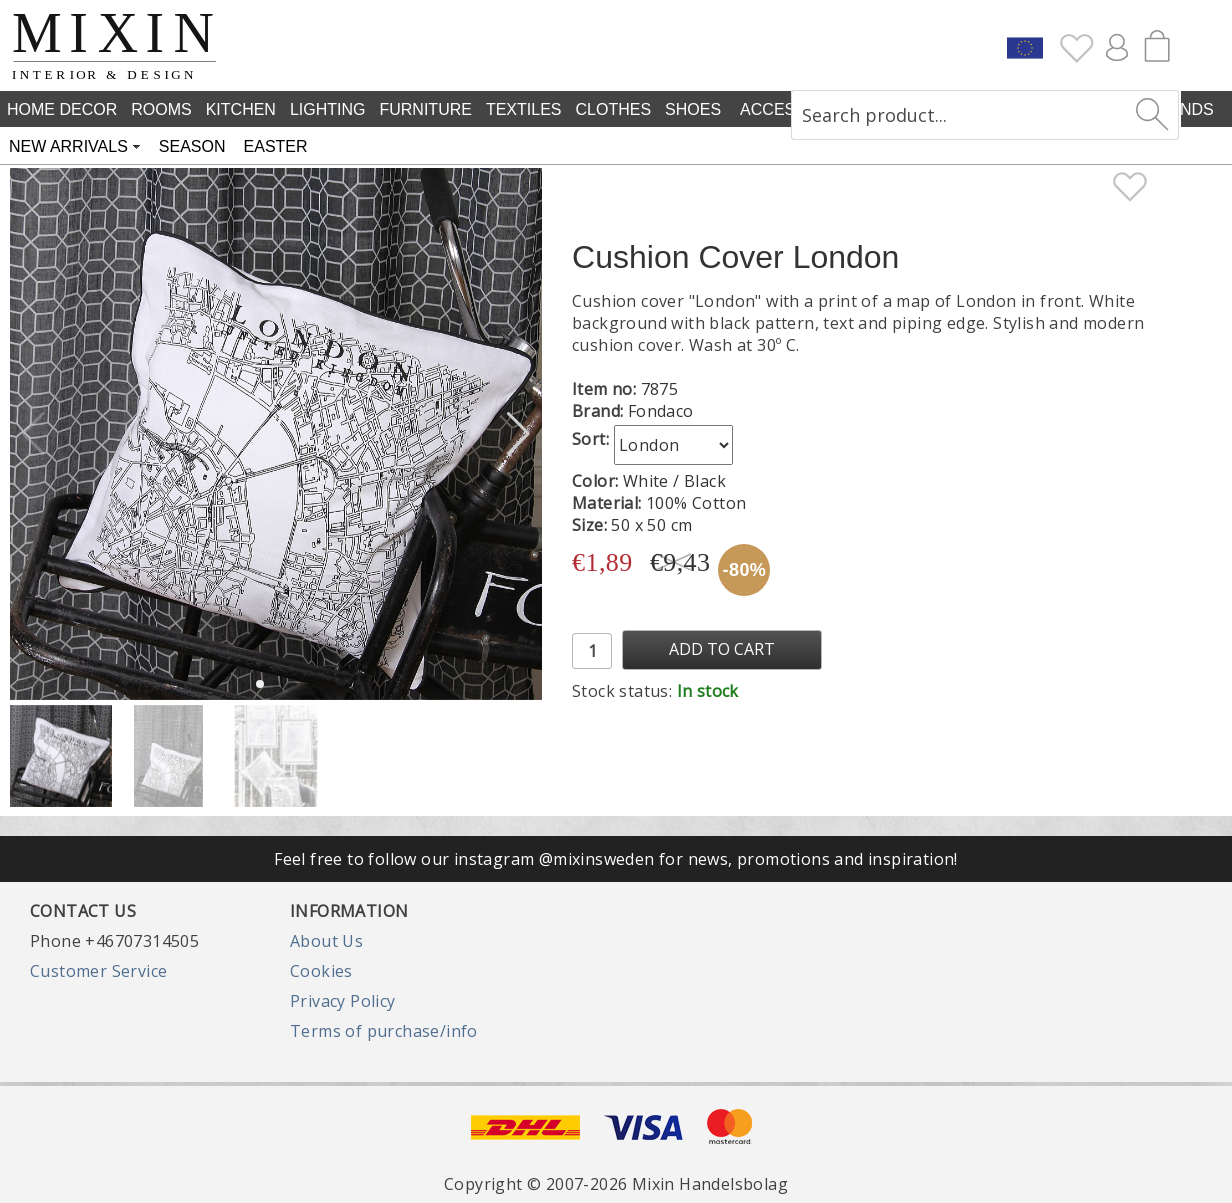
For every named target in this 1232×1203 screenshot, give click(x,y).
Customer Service (98, 971)
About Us (326, 941)
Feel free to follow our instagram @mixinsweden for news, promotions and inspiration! (616, 859)
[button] (518, 434)
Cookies (321, 971)
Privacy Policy (343, 1001)
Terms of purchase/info (384, 1031)
